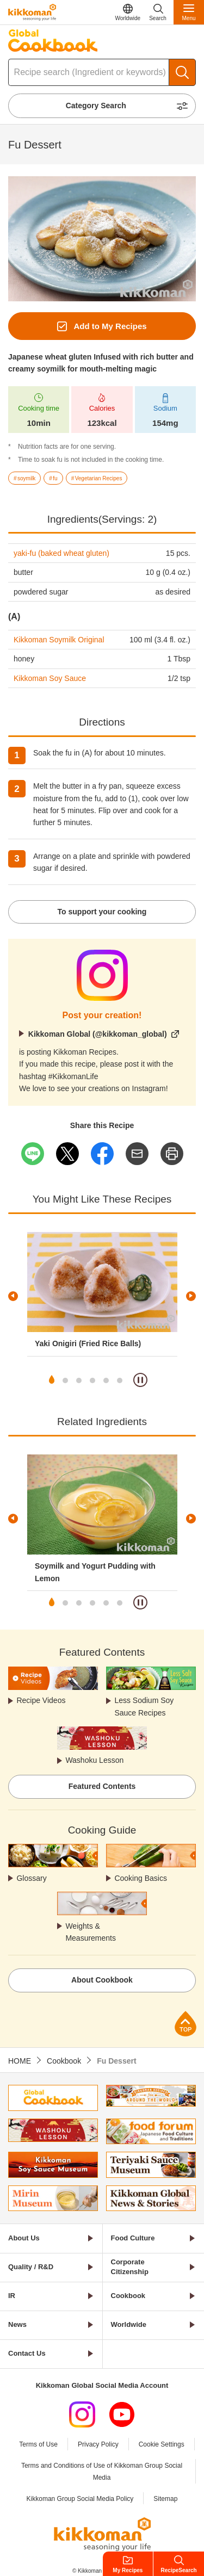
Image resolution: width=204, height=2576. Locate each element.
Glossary (31, 1878)
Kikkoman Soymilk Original (59, 639)
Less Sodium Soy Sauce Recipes (144, 1706)
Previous (13, 1296)
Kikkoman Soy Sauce (50, 678)
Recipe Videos (40, 1700)
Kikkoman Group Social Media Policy (80, 2499)
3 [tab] (79, 1380)
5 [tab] (106, 1380)
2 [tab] (65, 1380)
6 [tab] (119, 1380)
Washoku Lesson (94, 1760)
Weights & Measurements (90, 1932)
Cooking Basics (140, 1878)
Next (191, 1296)
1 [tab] (51, 1380)
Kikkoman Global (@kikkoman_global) (97, 1034)
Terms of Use (38, 2444)
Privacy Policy (98, 2444)
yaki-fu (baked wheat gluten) (61, 553)
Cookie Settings (161, 2444)
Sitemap (165, 2499)
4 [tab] (92, 1380)
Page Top (185, 2023)
